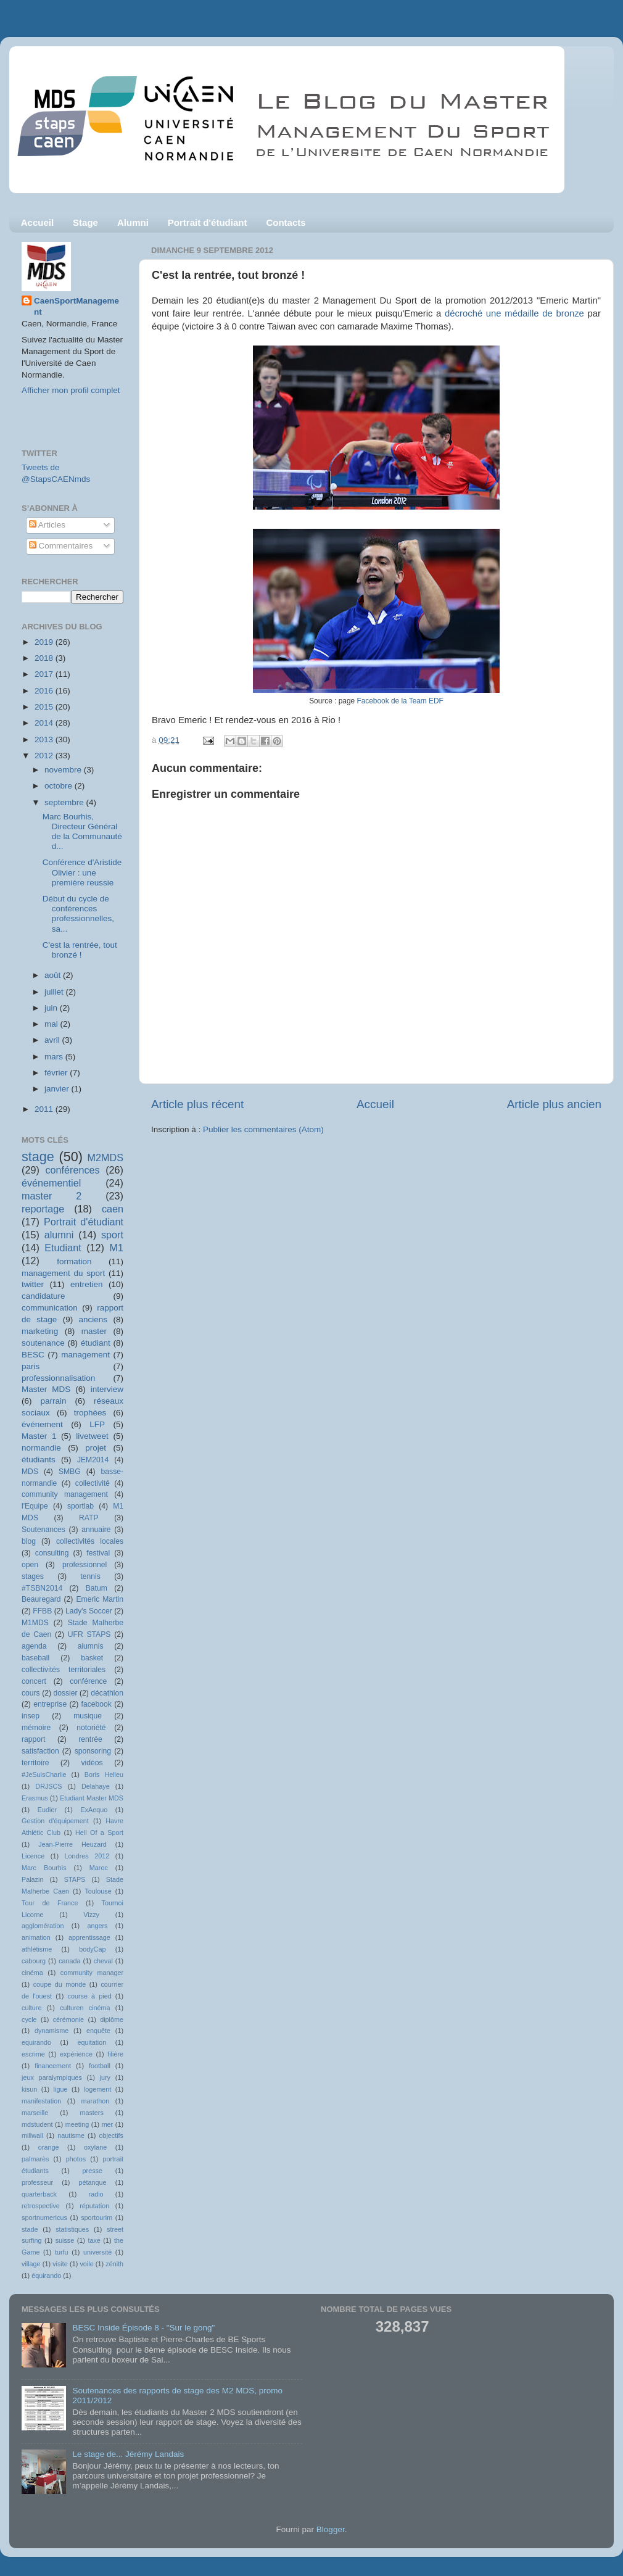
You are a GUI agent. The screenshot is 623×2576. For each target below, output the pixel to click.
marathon (95, 2101)
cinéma (32, 1972)
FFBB (42, 1611)
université (97, 2252)
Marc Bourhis (44, 1867)
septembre (65, 802)
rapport (33, 1739)
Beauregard (41, 1599)
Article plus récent (197, 1104)
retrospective (41, 2205)
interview (107, 1389)
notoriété (90, 1727)
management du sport (63, 1273)
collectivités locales (89, 1541)
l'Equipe (35, 1506)
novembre (64, 769)
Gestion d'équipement (55, 1820)
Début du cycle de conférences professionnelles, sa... (78, 914)
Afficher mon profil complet (71, 390)
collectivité (92, 1483)
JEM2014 (93, 1460)
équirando (46, 2275)
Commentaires (61, 545)
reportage (43, 1208)
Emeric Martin (99, 1599)
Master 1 (39, 1436)
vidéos (92, 1762)
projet (95, 1447)
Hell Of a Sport (99, 1832)
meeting (77, 2124)
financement (53, 2065)
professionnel (84, 1564)
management (85, 1354)
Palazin (32, 1879)
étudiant (95, 1343)
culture (31, 2007)
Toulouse (98, 1891)
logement (97, 2089)
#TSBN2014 (42, 1588)
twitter (33, 1284)
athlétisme (37, 1949)
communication (50, 1307)
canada (69, 1961)
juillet (55, 991)
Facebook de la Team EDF (400, 701)
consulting (52, 1553)
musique (87, 1716)
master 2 (51, 1195)
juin (52, 1008)
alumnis (91, 1646)
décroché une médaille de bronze (514, 313)
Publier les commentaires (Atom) (263, 1129)
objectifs (111, 2135)
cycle (29, 2019)
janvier (58, 1088)
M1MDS (35, 1622)
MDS (30, 1471)
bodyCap (92, 1949)
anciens (93, 1319)
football (99, 2065)
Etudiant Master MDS (91, 1798)
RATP (88, 1518)
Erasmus (35, 1798)
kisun (29, 2089)
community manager (91, 1972)
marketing (40, 1331)
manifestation (41, 2101)
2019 (45, 642)
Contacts (285, 222)
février (57, 1072)
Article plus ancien (554, 1104)
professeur (37, 2182)
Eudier (47, 1809)
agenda (34, 1646)
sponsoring (93, 1751)
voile (86, 2263)
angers (97, 1925)
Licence (33, 1856)
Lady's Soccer (88, 1611)
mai (52, 1024)
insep (30, 1716)
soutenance (43, 1343)
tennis (90, 1576)
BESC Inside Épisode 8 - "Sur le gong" (143, 2327)
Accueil (37, 222)
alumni (59, 1234)
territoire (35, 1762)
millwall (32, 2135)
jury (105, 2077)
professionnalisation (58, 1378)
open (30, 1564)
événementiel (51, 1182)
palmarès (35, 2159)
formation (74, 1261)
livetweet (92, 1436)
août (53, 975)
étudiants (39, 1459)
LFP (97, 1424)
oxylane (95, 2147)
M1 (117, 1247)
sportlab (80, 1506)
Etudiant (62, 1247)
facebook (96, 1704)
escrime (33, 2054)
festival (98, 1553)
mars (54, 1056)
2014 (45, 722)
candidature (43, 1296)
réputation (94, 2205)
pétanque (93, 2182)
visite (60, 2263)
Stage (85, 222)
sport (112, 1234)
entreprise (50, 1704)
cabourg (34, 1961)
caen (112, 1208)
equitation (91, 2042)
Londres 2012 (87, 1856)
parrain (53, 1401)
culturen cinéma (85, 2007)
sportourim (96, 2217)
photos (76, 2159)
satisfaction (40, 1751)
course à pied (90, 1996)
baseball (35, 1658)
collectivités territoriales (63, 1669)
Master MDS (46, 1389)
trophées (90, 1412)
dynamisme (51, 2030)
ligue (61, 2089)
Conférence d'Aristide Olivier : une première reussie (82, 872)
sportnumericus (44, 2217)
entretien (86, 1284)
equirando (36, 2042)
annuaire (95, 1529)
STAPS (75, 1879)
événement (42, 1424)
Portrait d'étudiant (207, 222)
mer (107, 2124)
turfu (61, 2252)
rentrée (90, 1739)
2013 (45, 739)
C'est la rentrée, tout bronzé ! (80, 949)
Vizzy (91, 1914)
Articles (47, 524)
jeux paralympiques (52, 2077)
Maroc (98, 1867)
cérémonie (68, 2019)
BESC (33, 1354)
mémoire (36, 1727)
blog (29, 1541)
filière (115, 2054)
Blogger (330, 2529)
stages (33, 1576)
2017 (45, 674)
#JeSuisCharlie (44, 1774)
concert (34, 1681)
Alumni (133, 222)
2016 (45, 690)
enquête (98, 2030)
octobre (59, 785)
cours (31, 1693)
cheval (103, 1961)
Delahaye (95, 1786)
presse (92, 2170)
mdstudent (37, 2124)
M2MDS (105, 1157)
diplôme (111, 2019)
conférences (72, 1169)
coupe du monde (59, 1984)
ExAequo (93, 1809)
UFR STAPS (89, 1634)
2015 (45, 706)
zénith (114, 2263)
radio (96, 2194)
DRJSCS (48, 1786)
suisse (65, 2240)
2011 (45, 1109)
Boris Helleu (104, 1774)
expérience (76, 2054)
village (31, 2263)
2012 (45, 755)
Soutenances (43, 1529)
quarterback (39, 2194)
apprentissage (89, 1937)
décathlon (107, 1693)
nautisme (71, 2135)
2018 (45, 658)
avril (53, 1040)
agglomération (43, 1925)
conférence (88, 1681)
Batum (96, 1588)
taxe (94, 2240)
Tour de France (50, 1903)
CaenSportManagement (76, 306)
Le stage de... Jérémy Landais (128, 2454)
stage (38, 1156)
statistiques (72, 2229)
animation (36, 1937)
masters (91, 2112)
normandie (41, 1447)
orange (48, 2147)
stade (30, 2229)
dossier (65, 1693)
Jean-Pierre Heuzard (72, 1844)
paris (30, 1366)
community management (65, 1494)
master (94, 1331)
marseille (35, 2112)
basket (92, 1658)
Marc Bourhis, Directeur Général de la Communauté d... (82, 831)
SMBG (70, 1471)
